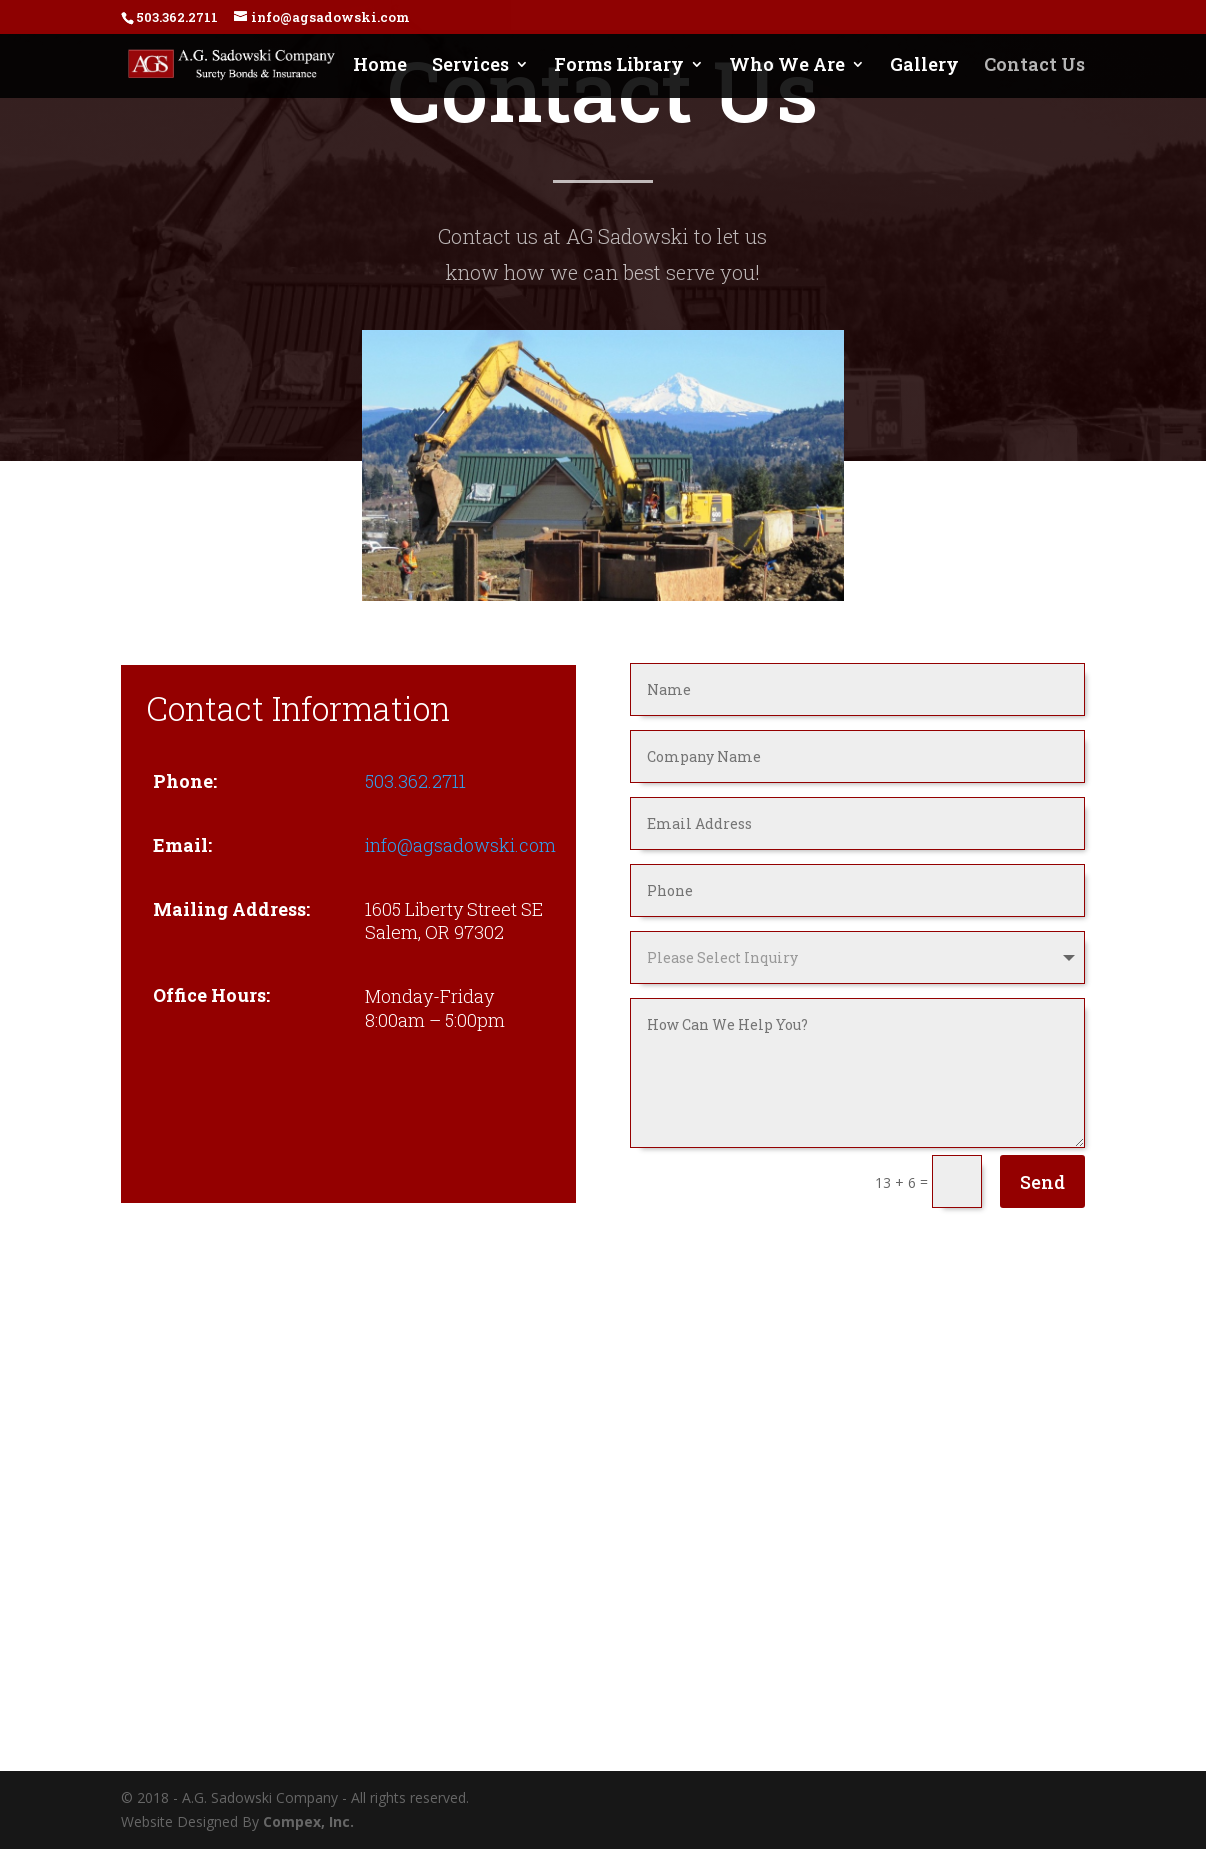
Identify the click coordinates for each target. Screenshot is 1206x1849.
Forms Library (619, 66)
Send (1042, 1182)
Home (380, 66)
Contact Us (1034, 66)
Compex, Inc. (308, 1821)
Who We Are (787, 66)
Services (470, 66)
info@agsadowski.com (460, 845)
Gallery (924, 66)
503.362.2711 (415, 781)
